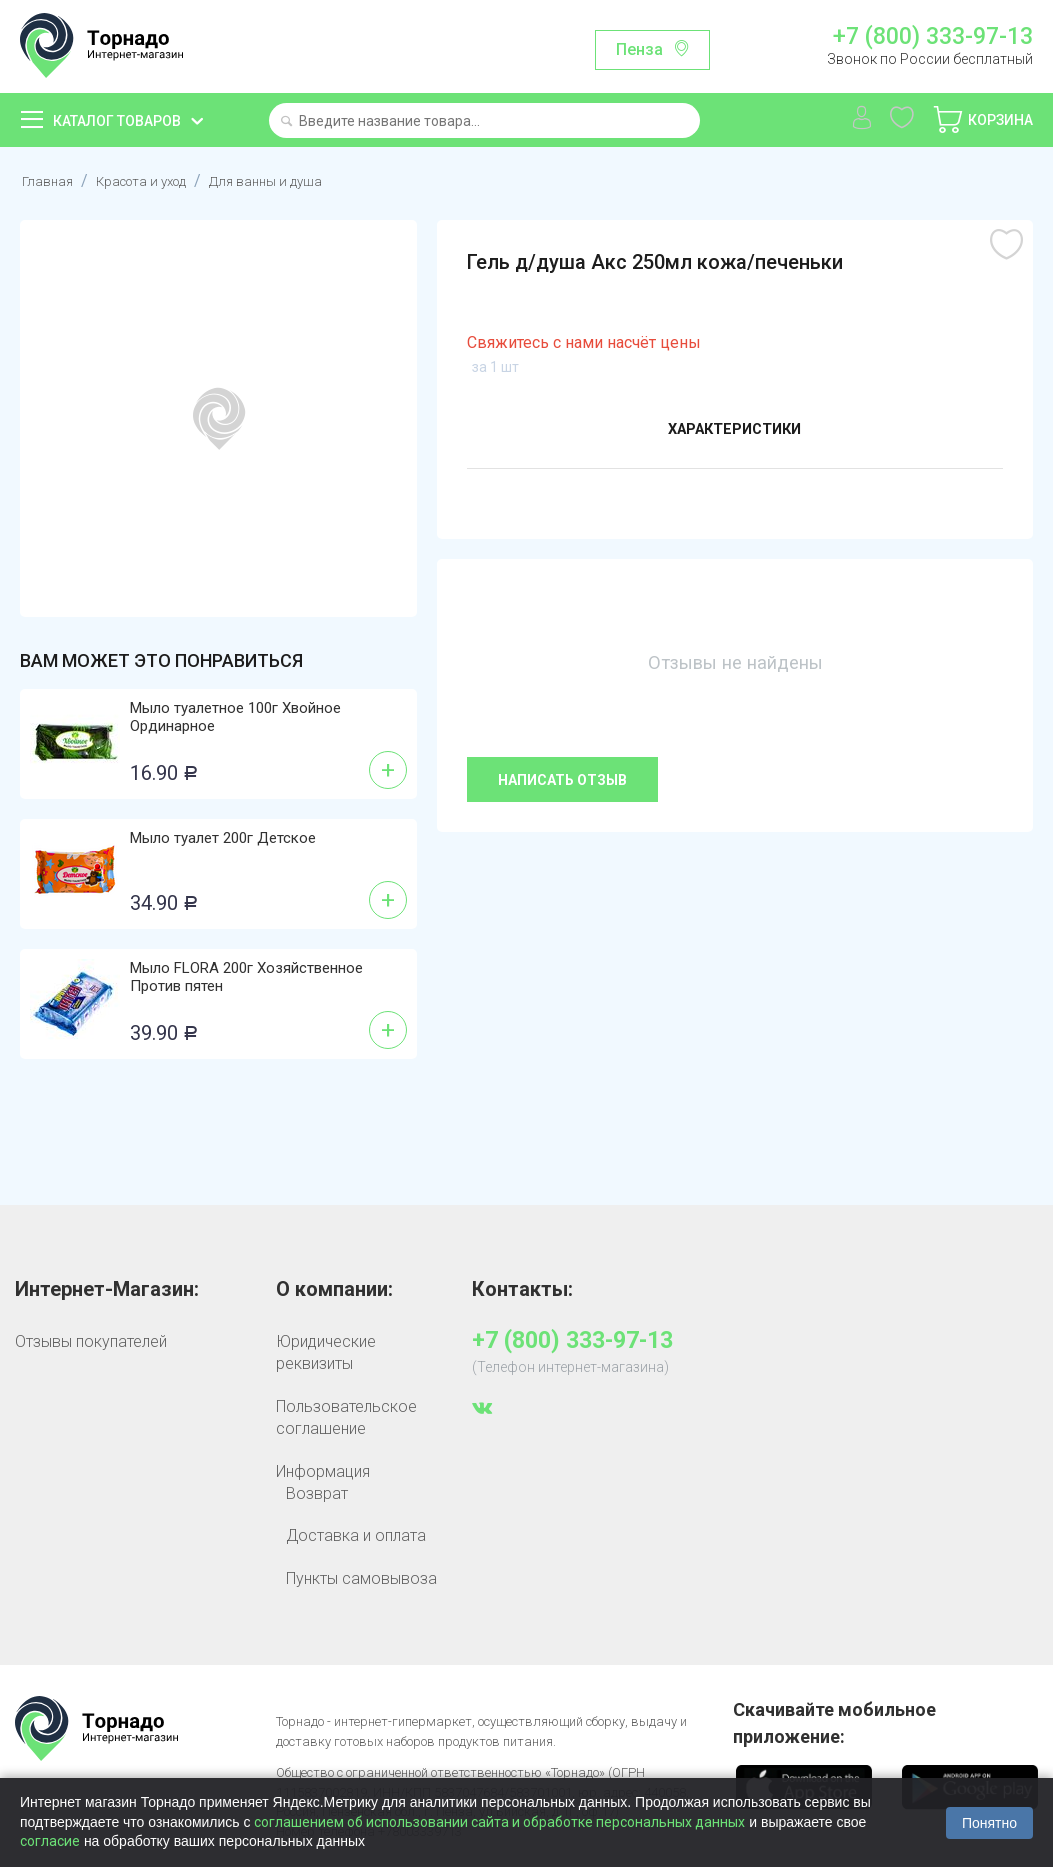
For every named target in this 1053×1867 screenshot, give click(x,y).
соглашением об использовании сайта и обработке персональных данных (499, 1822)
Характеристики (734, 432)
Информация (323, 1471)
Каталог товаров (117, 121)
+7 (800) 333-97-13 (933, 37)
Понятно (989, 1823)
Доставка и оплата (356, 1535)
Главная (50, 180)
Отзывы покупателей (91, 1341)
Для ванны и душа (304, 180)
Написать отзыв (562, 780)
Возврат (317, 1493)
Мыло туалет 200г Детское (223, 838)
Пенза (639, 49)
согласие (50, 1841)
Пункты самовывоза (361, 1578)
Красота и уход (158, 180)
